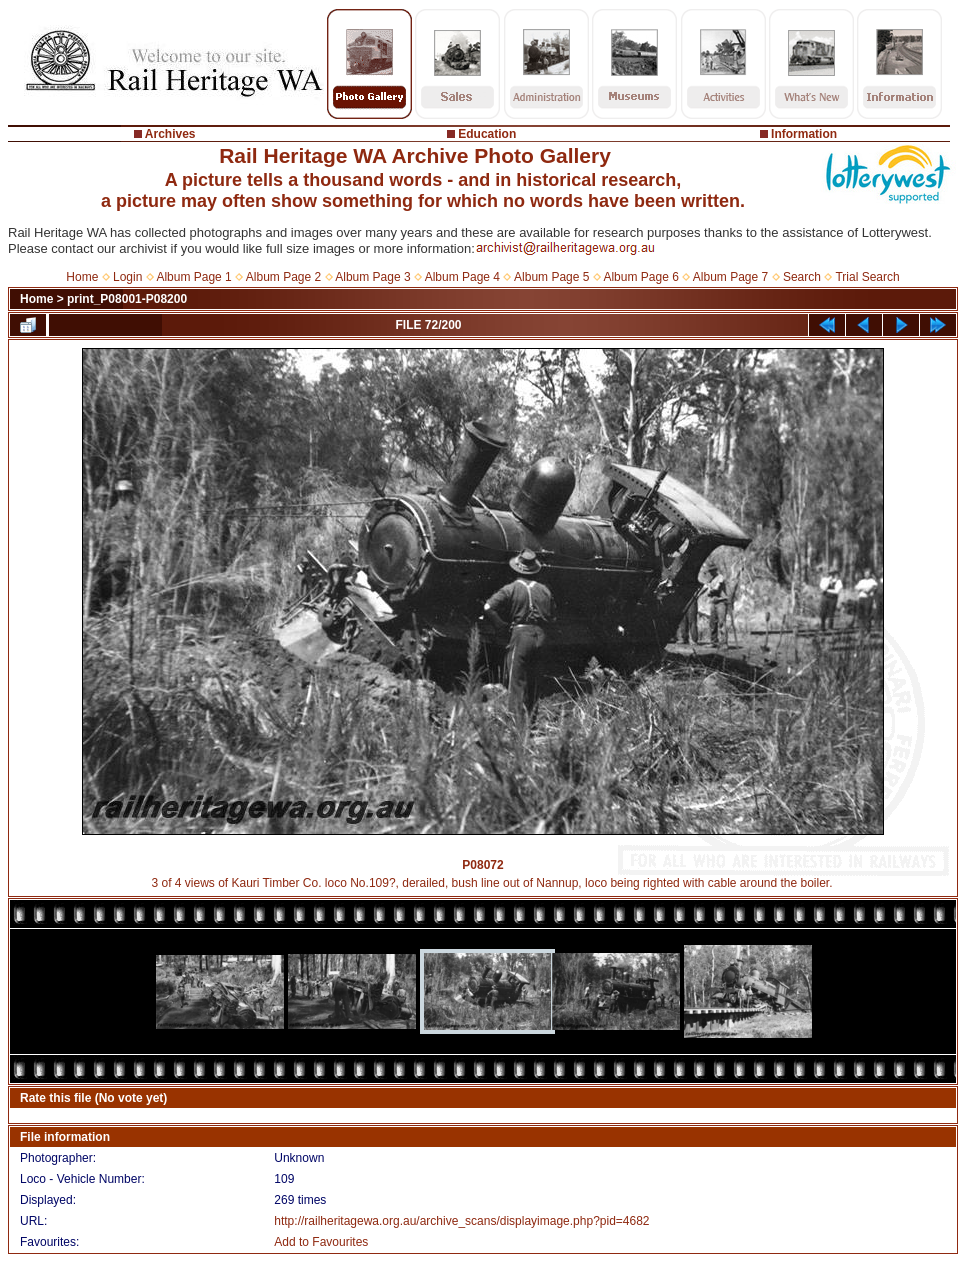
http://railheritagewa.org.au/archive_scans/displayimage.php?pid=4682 (461, 1221)
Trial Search (867, 277)
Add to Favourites (321, 1242)
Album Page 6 (640, 277)
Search (802, 277)
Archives (170, 134)
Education (487, 134)
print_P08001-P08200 (127, 299)
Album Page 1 (193, 277)
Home (82, 277)
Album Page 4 (462, 277)
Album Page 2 (283, 277)
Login (127, 277)
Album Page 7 (730, 277)
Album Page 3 (372, 277)
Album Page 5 (551, 277)
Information (804, 134)
